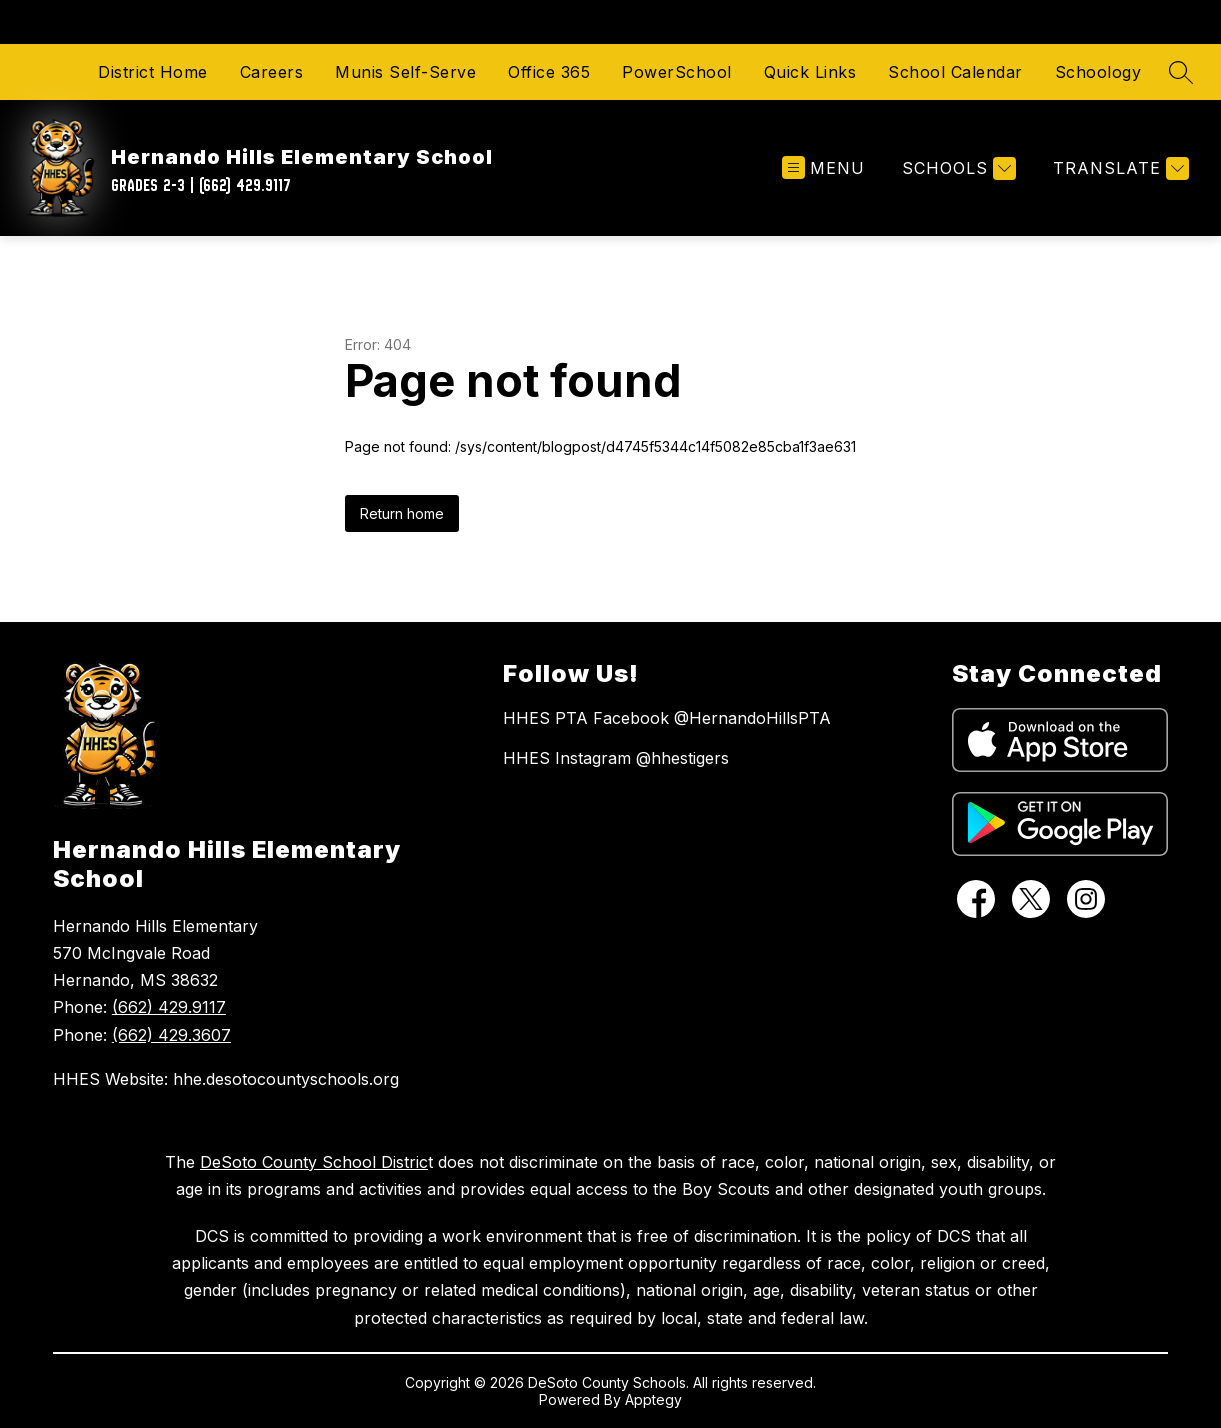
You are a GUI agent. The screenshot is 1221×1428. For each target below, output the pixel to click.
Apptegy (653, 1399)
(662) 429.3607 (171, 1035)
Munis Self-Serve (405, 72)
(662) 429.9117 (169, 1007)
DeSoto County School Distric (314, 1162)
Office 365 (549, 72)
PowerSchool (677, 72)
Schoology (1098, 72)
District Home (153, 72)
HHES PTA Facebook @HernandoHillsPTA (667, 718)
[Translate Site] (1118, 168)
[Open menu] (823, 168)
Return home (402, 513)
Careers (272, 72)
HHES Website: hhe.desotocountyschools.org (226, 1079)
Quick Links (810, 72)
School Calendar (955, 72)
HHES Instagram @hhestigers (616, 758)
